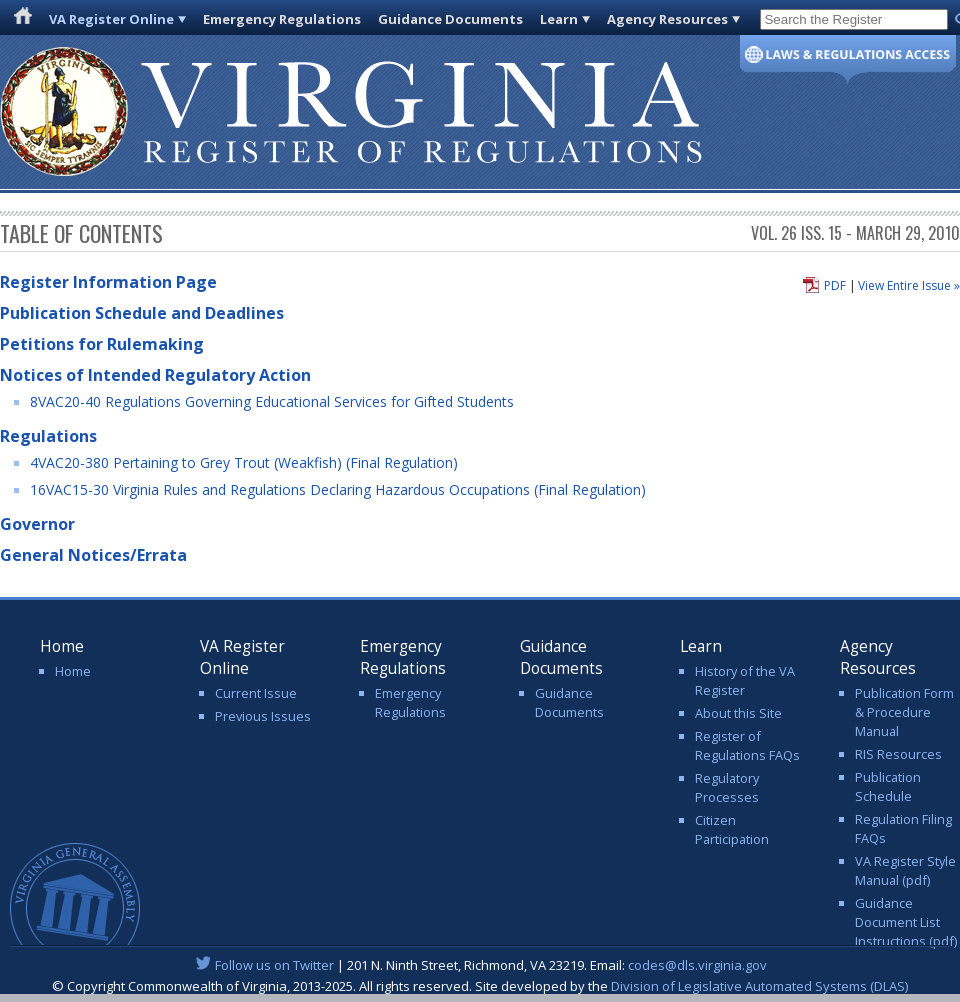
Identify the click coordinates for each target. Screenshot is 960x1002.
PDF (835, 285)
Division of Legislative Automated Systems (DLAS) (759, 986)
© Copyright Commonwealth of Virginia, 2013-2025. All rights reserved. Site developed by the (480, 986)
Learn (559, 19)
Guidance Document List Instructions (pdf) (906, 922)
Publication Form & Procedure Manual (904, 712)
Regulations (48, 436)
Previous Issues (263, 716)
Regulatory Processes (727, 787)
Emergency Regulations (282, 19)
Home (73, 671)
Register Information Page (108, 282)
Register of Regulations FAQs (747, 745)
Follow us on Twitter (274, 965)
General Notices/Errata (93, 555)
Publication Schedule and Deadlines (142, 313)
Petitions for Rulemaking (102, 344)
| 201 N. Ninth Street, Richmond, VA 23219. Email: (480, 965)
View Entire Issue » (909, 285)
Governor (37, 524)
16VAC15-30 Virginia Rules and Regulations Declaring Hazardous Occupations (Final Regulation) (338, 489)
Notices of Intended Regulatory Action (155, 375)
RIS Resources (898, 754)
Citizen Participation (732, 829)
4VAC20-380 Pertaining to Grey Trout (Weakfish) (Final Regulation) (244, 462)
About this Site (738, 713)
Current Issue (256, 693)
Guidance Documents (450, 19)
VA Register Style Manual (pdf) (905, 870)
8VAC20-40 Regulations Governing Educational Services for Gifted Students (272, 401)
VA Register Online (111, 19)
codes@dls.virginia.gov (697, 965)
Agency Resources (667, 19)
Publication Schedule (888, 786)
